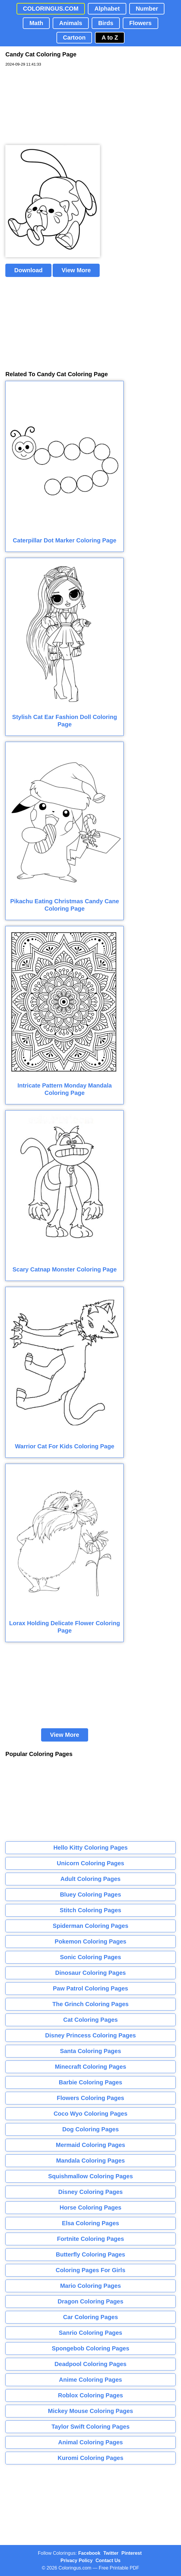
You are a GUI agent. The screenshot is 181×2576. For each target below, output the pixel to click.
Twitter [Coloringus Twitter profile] (110, 2553)
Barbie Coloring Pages (90, 2082)
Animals (70, 23)
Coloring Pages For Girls (90, 2270)
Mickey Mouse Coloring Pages (90, 2411)
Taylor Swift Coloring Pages (90, 2426)
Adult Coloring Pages (90, 1879)
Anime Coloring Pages (90, 2379)
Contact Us (108, 2560)
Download (28, 270)
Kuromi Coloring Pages (90, 2458)
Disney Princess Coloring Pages (90, 2035)
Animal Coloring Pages (90, 2442)
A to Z (109, 37)
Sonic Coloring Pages (90, 1957)
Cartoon (74, 37)
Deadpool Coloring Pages (90, 2364)
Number (147, 8)
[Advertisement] (49, 106)
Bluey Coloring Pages (90, 1894)
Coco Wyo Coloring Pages (90, 2113)
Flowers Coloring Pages (90, 2098)
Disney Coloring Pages (90, 2192)
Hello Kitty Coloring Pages (90, 1847)
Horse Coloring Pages (91, 2207)
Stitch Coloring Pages (90, 1910)
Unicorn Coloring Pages (90, 1863)
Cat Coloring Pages (90, 2019)
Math (36, 23)
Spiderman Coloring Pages (90, 1926)
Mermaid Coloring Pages (90, 2145)
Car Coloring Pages (90, 2317)
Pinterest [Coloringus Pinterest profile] (132, 2553)
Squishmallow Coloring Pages (90, 2176)
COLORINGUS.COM (51, 8)
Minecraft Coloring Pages (90, 2066)
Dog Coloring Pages (90, 2129)
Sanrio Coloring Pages (90, 2332)
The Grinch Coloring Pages (90, 2004)
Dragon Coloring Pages (90, 2301)
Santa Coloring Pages (90, 2051)
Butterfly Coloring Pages (90, 2254)
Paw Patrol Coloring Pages (90, 1988)
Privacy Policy (77, 2560)
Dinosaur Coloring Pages (90, 1973)
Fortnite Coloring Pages (90, 2239)
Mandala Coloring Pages (90, 2160)
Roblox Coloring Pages (90, 2395)
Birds (105, 23)
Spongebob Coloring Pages (90, 2348)
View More (76, 270)
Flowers (140, 23)
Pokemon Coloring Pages (90, 1941)
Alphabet (107, 8)
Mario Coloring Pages (90, 2285)
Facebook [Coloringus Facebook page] (89, 2553)
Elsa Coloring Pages (90, 2223)
